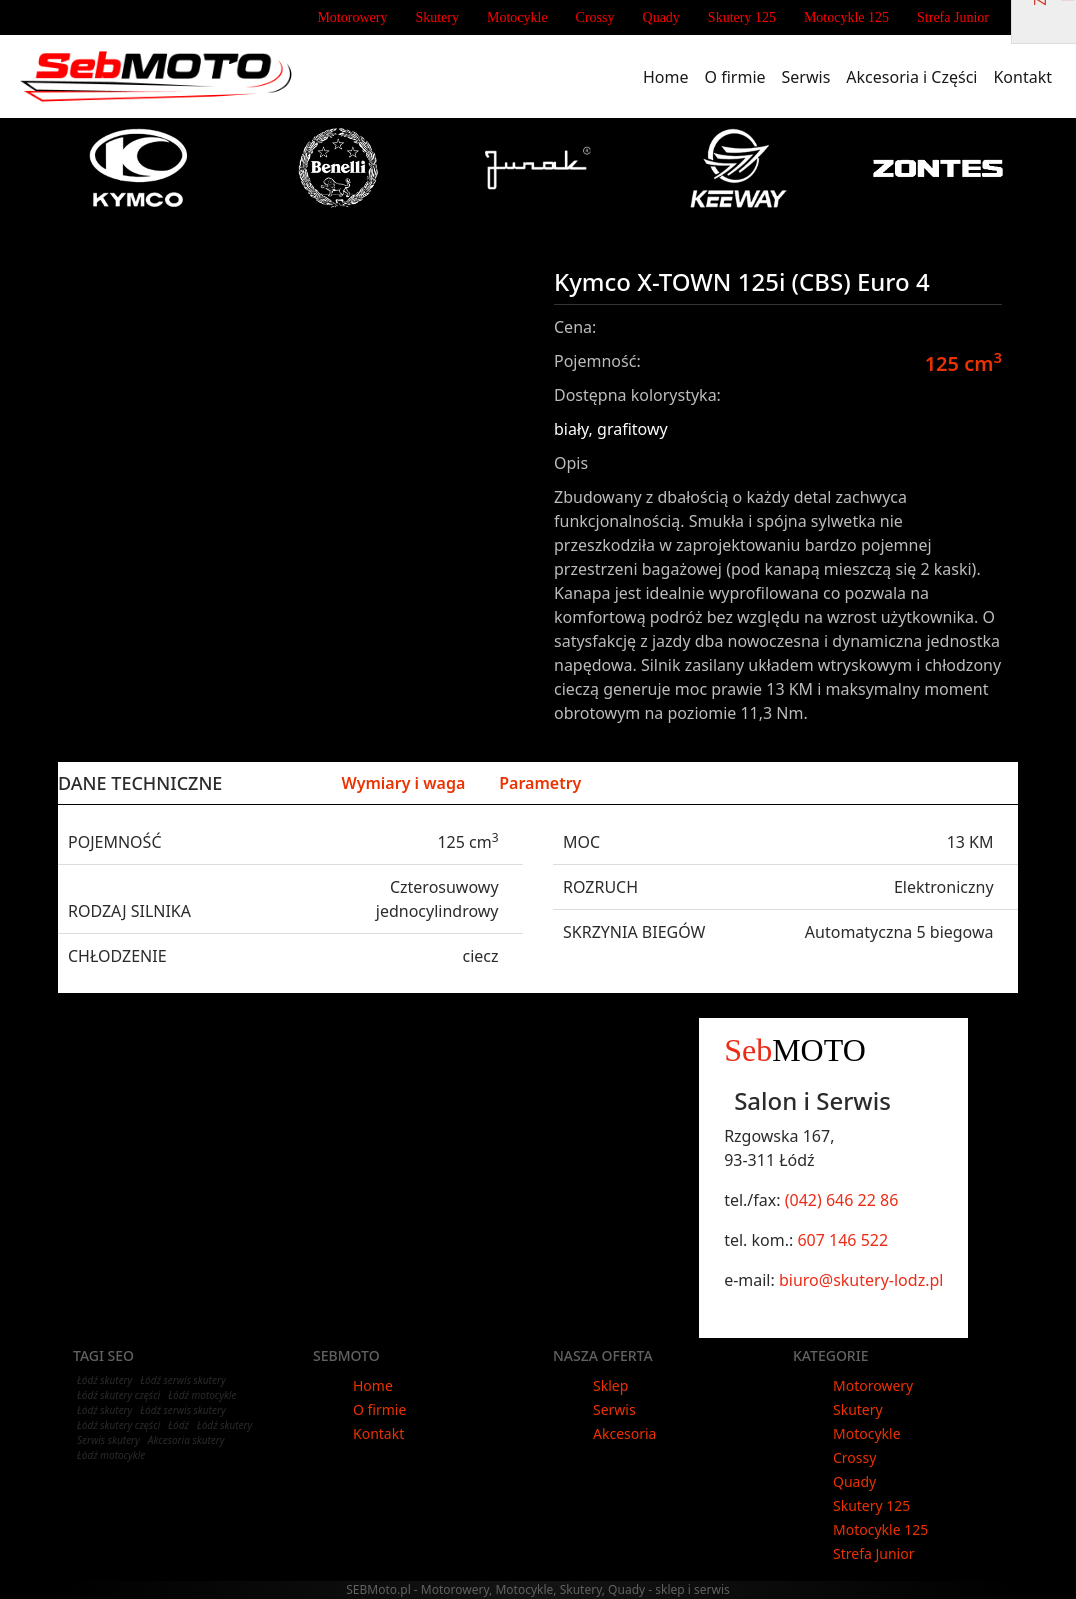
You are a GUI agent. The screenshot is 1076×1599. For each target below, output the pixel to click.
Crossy (595, 17)
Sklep (610, 1385)
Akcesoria (624, 1433)
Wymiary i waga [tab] (403, 783)
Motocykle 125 (846, 17)
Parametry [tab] (540, 783)
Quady (661, 17)
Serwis (810, 76)
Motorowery (352, 17)
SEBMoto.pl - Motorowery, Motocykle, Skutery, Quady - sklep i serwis (537, 1589)
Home (670, 76)
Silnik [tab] (286, 783)
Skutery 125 (742, 17)
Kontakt (1026, 76)
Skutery (437, 17)
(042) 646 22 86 (842, 1200)
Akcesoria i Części (915, 76)
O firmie (739, 76)
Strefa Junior (953, 17)
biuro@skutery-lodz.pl (861, 1280)
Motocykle (517, 17)
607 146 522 (842, 1240)
